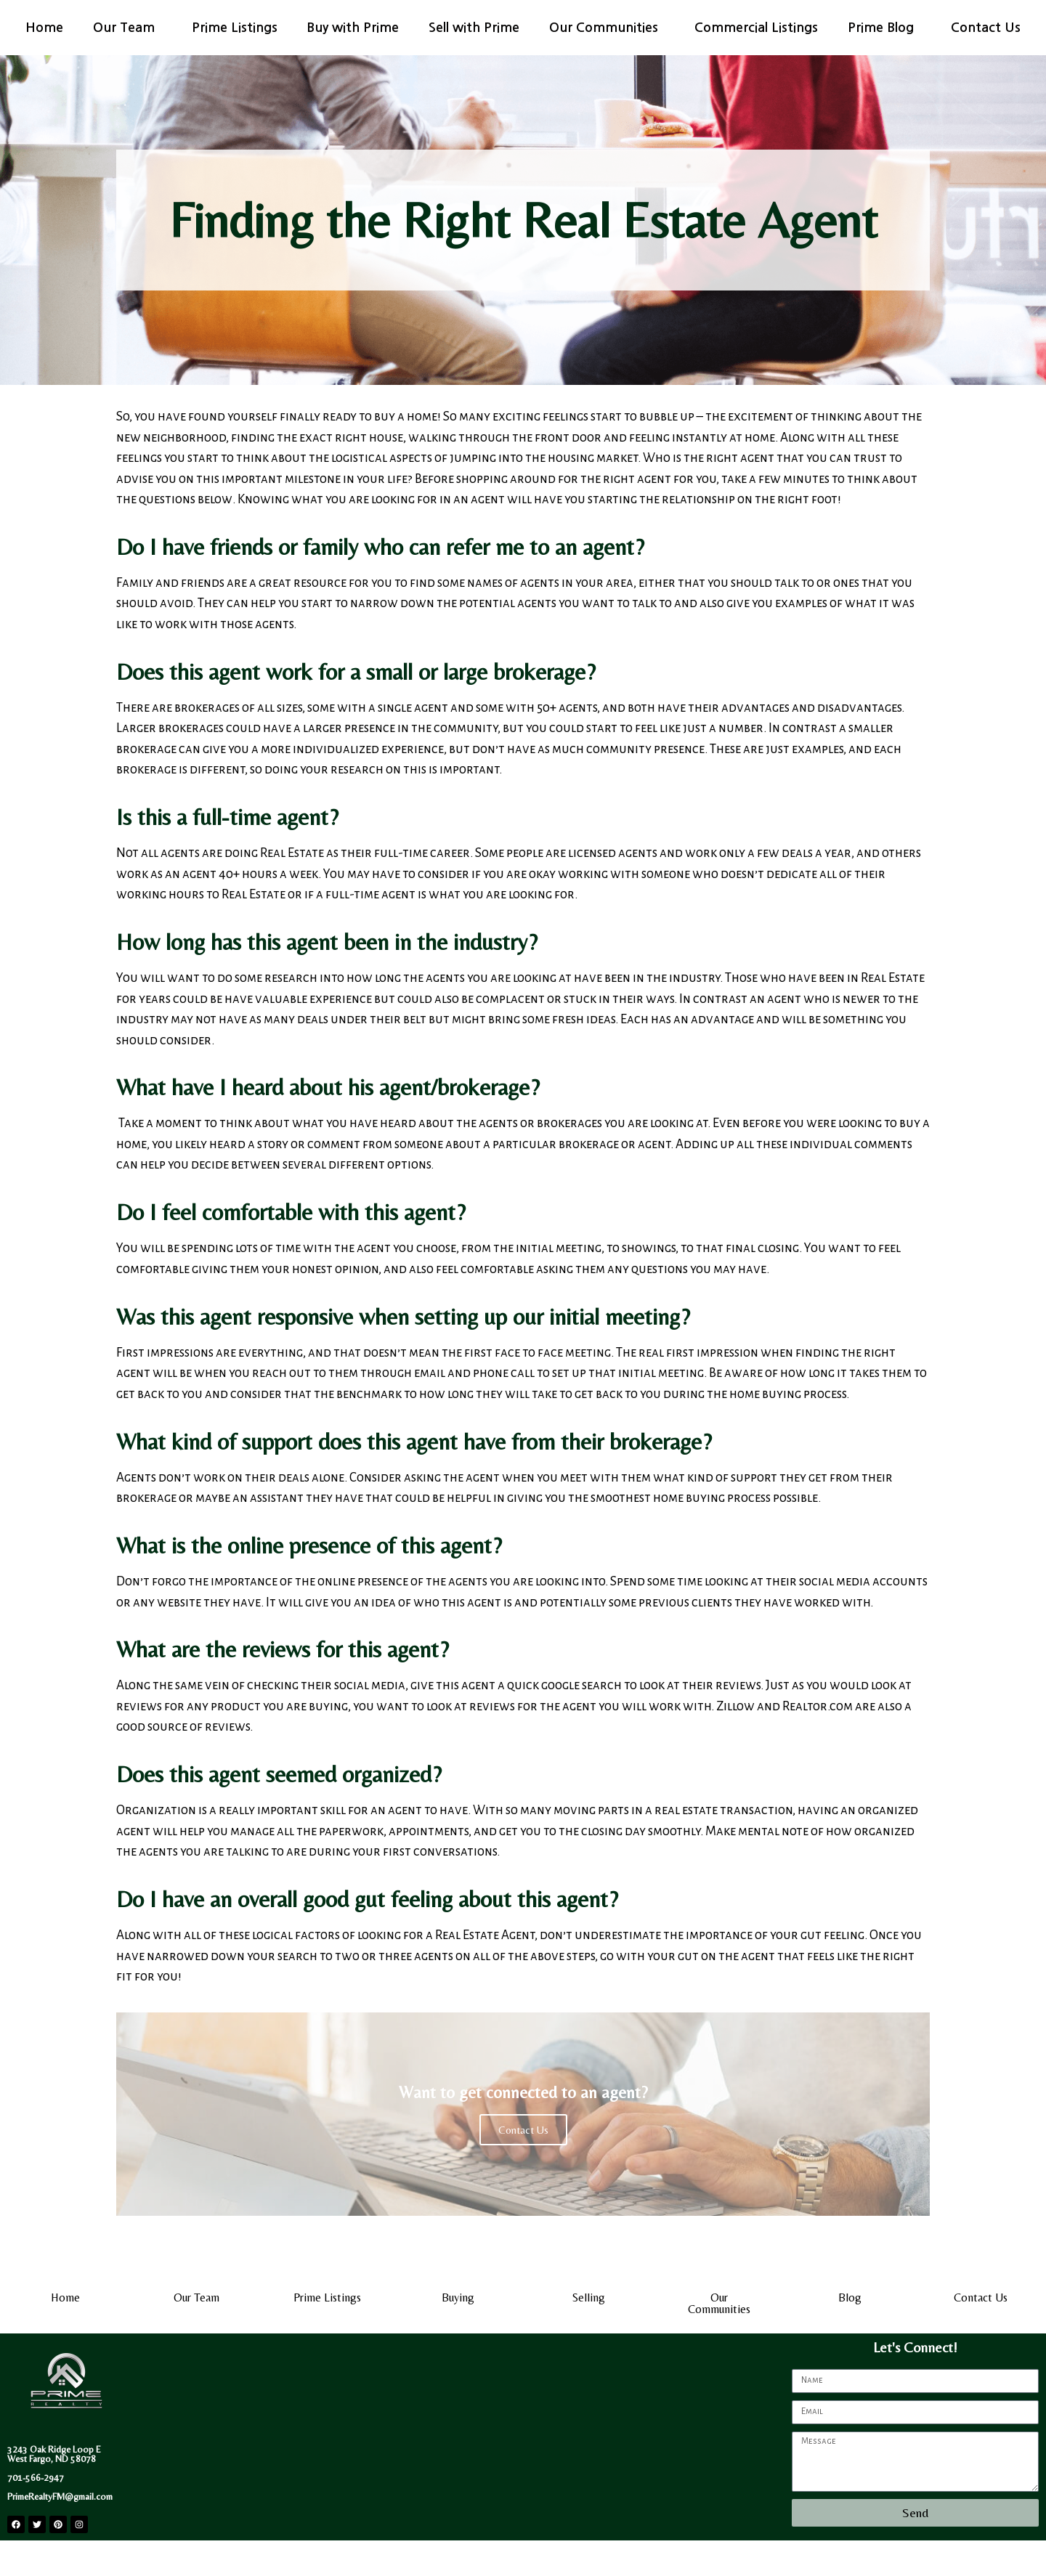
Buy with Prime (353, 27)
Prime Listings (234, 27)
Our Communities (607, 27)
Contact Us (986, 27)
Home (44, 27)
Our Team (127, 27)
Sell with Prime (474, 27)
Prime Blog (884, 27)
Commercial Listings (756, 27)
